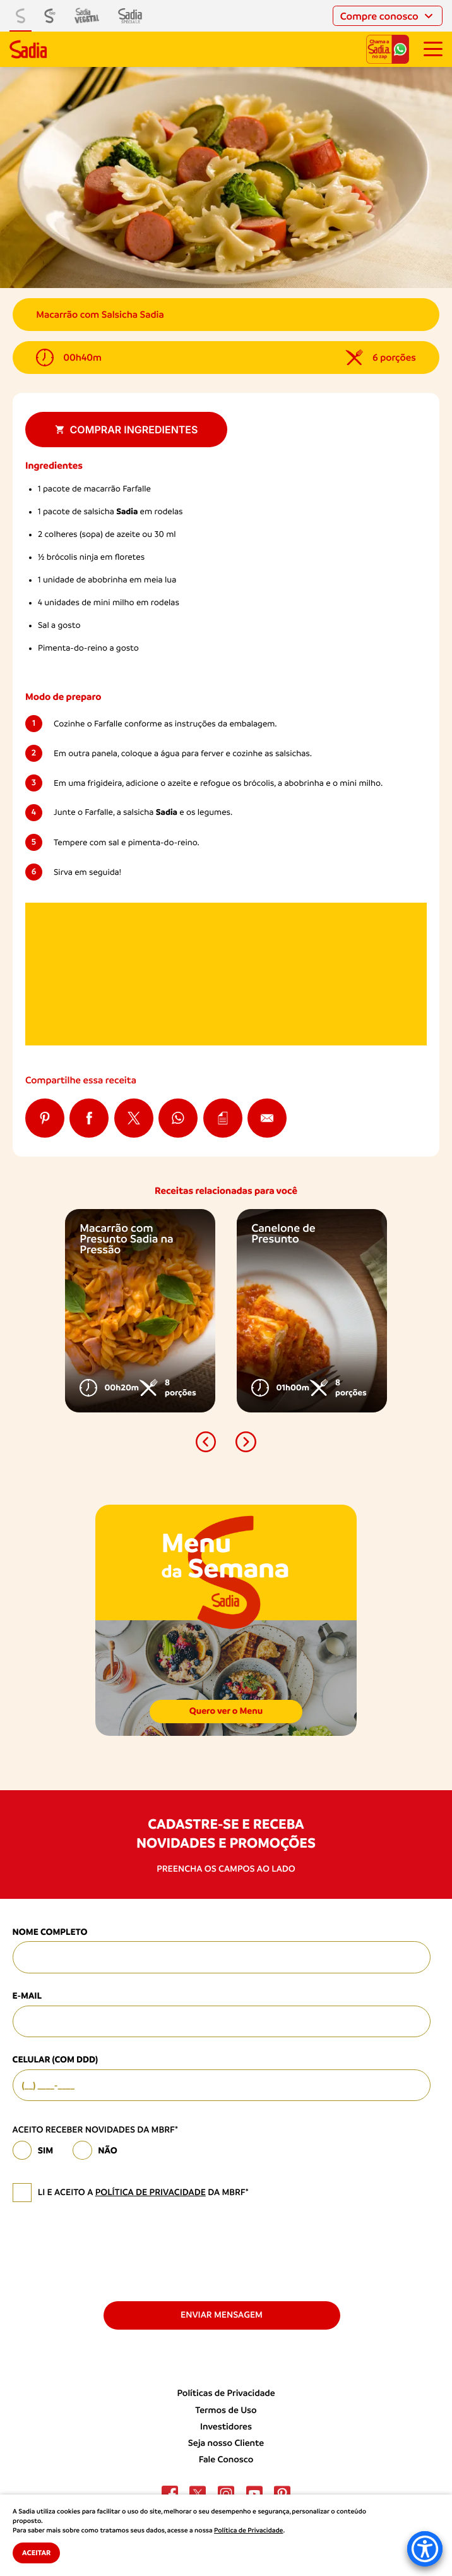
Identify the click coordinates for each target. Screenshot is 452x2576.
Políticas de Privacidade (226, 2393)
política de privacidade (150, 2193)
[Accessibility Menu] (425, 2549)
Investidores (226, 2427)
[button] (206, 1441)
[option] (140, 1310)
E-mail (27, 1995)
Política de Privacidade (248, 2530)
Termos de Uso (225, 2410)
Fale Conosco (226, 2460)
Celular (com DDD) (55, 2059)
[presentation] (109, 2250)
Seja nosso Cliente (226, 2443)
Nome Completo (50, 1932)
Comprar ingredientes (126, 429)
